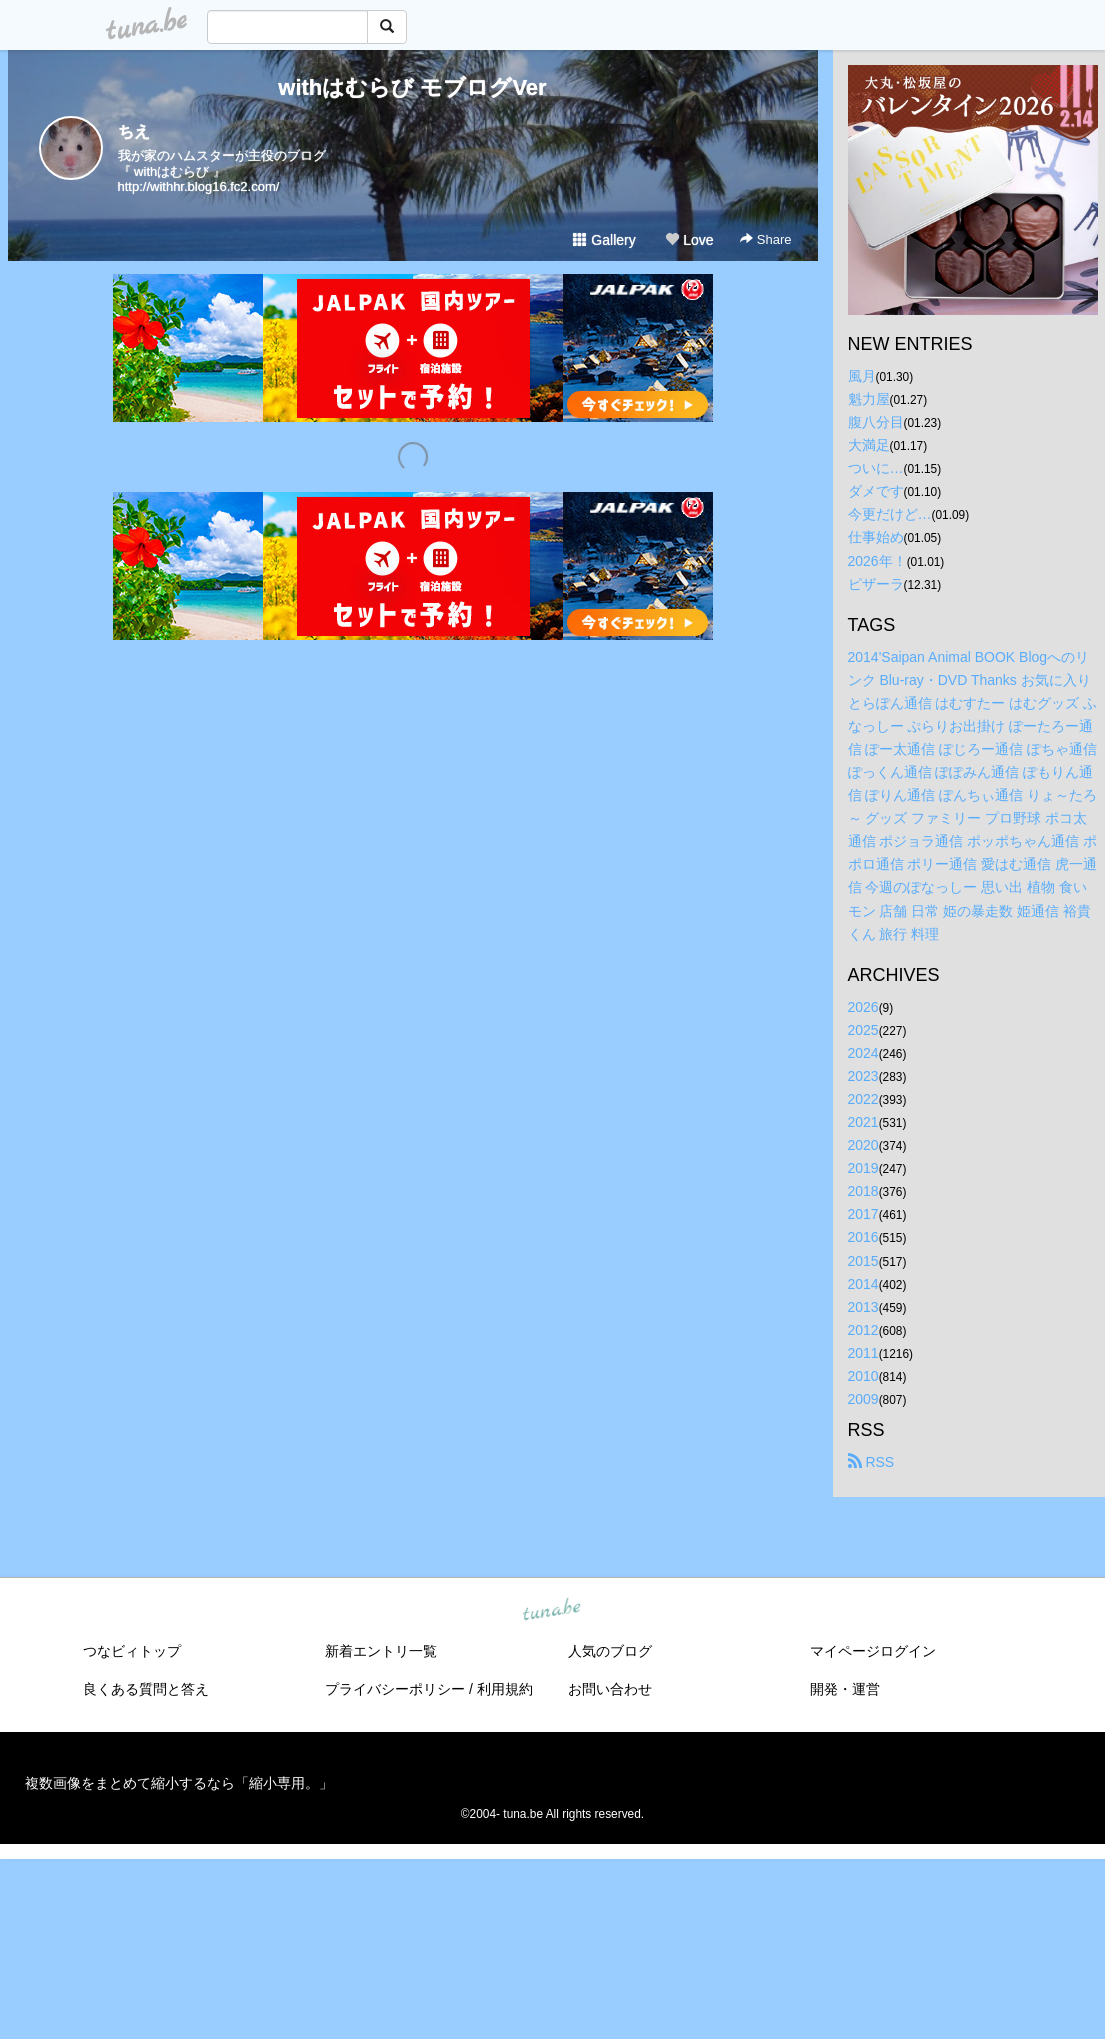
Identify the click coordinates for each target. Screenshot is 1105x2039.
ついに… (876, 468)
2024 (863, 1053)
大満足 (869, 445)
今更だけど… (890, 514)
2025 (863, 1030)
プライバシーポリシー (395, 1689)
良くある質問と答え (146, 1689)
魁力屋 (869, 399)
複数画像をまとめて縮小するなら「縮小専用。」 (179, 1783)
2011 (863, 1353)
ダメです (876, 491)
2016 (863, 1237)
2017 (863, 1214)
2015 (863, 1261)
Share (765, 239)
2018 (863, 1191)
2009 (863, 1399)
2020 (863, 1145)
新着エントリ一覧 (381, 1651)
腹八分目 (876, 422)
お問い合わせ (610, 1689)
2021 (863, 1122)
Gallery (604, 240)
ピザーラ (876, 584)
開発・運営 (845, 1689)
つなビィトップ (132, 1651)
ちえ (134, 131)
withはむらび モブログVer (412, 87)
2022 (863, 1099)
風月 (862, 376)
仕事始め (876, 537)
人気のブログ (610, 1651)
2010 (863, 1376)
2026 (863, 1007)
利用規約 (505, 1689)
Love (689, 240)
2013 (863, 1307)
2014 (863, 1284)
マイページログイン (873, 1651)
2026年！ (877, 561)
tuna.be (552, 1611)
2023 (863, 1076)
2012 (863, 1330)
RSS (871, 1462)
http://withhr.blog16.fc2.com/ (199, 186)
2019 (863, 1168)
